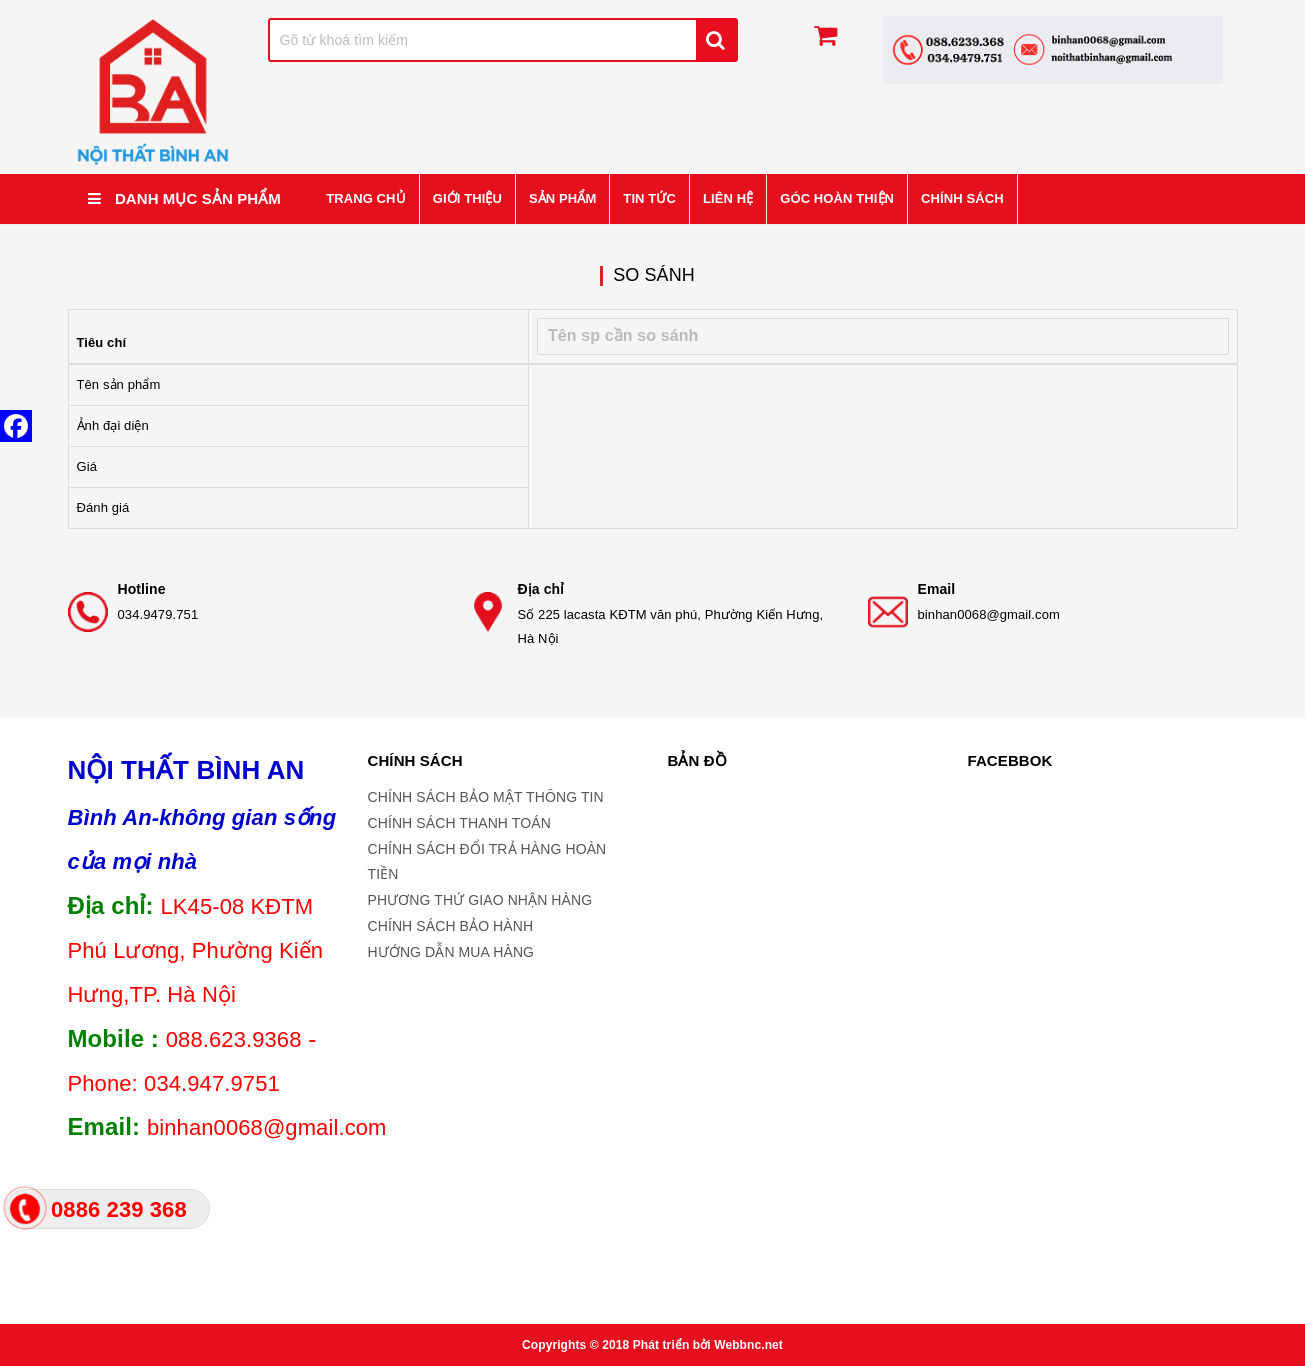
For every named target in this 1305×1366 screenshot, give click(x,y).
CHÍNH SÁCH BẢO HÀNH (451, 926)
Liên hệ (728, 198)
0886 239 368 (119, 1209)
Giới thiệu (467, 198)
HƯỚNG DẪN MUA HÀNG (451, 952)
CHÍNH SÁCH (962, 198)
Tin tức (649, 198)
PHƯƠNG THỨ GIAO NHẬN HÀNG (480, 900)
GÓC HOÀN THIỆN (837, 198)
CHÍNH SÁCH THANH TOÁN (459, 823)
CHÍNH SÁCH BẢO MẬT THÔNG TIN (486, 797)
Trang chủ (366, 198)
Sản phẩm (562, 198)
